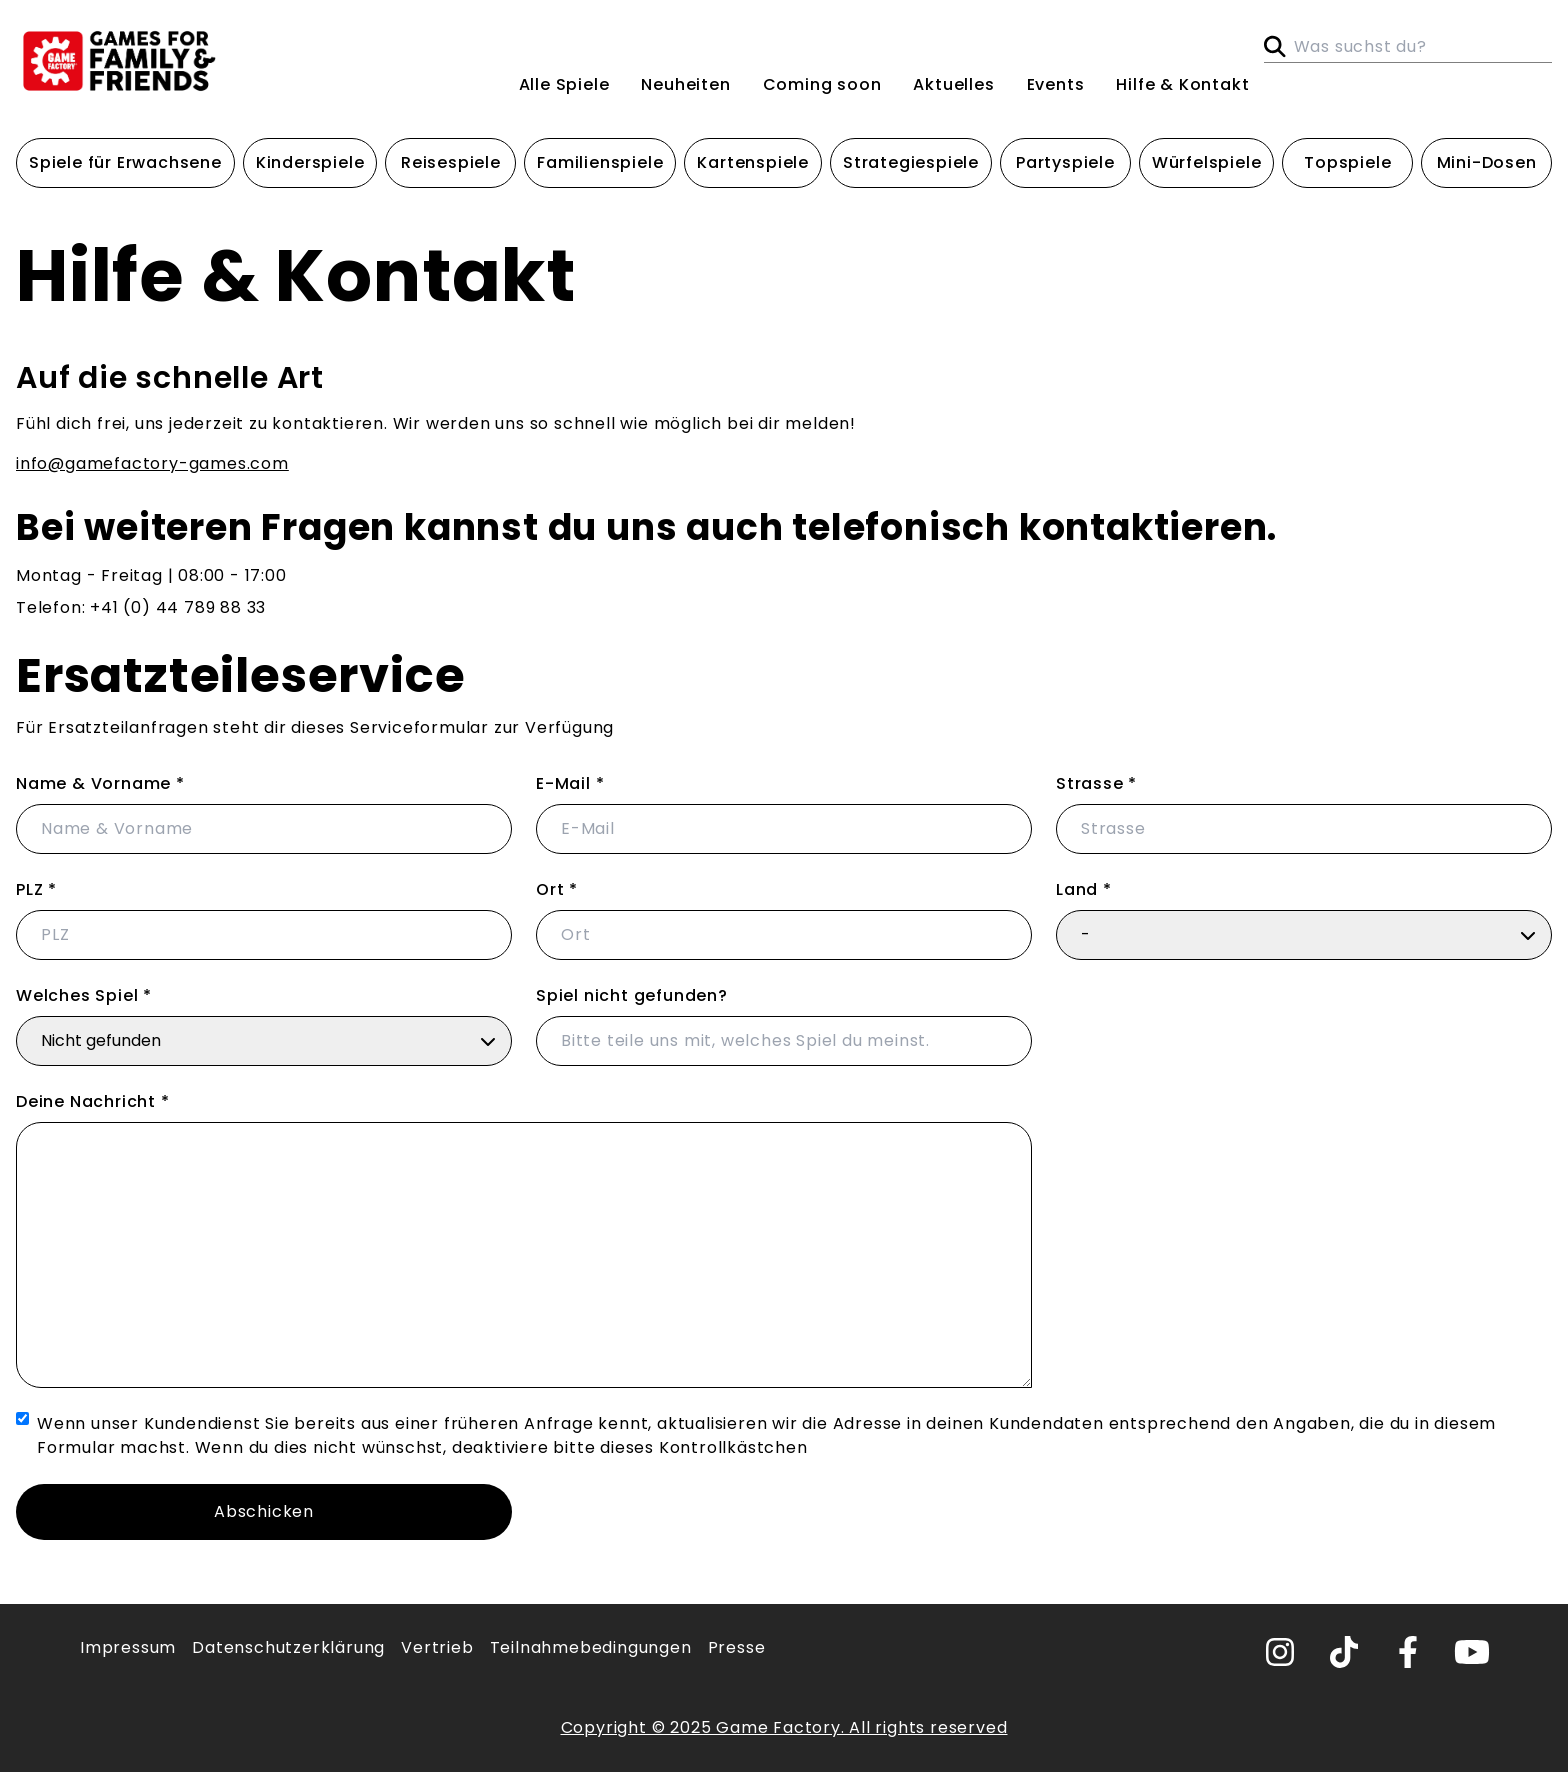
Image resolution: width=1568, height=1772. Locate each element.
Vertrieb (437, 1647)
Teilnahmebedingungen (591, 1647)
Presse (737, 1647)
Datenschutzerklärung (288, 1647)
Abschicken (264, 1511)
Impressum (128, 1647)
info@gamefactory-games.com (152, 463)
